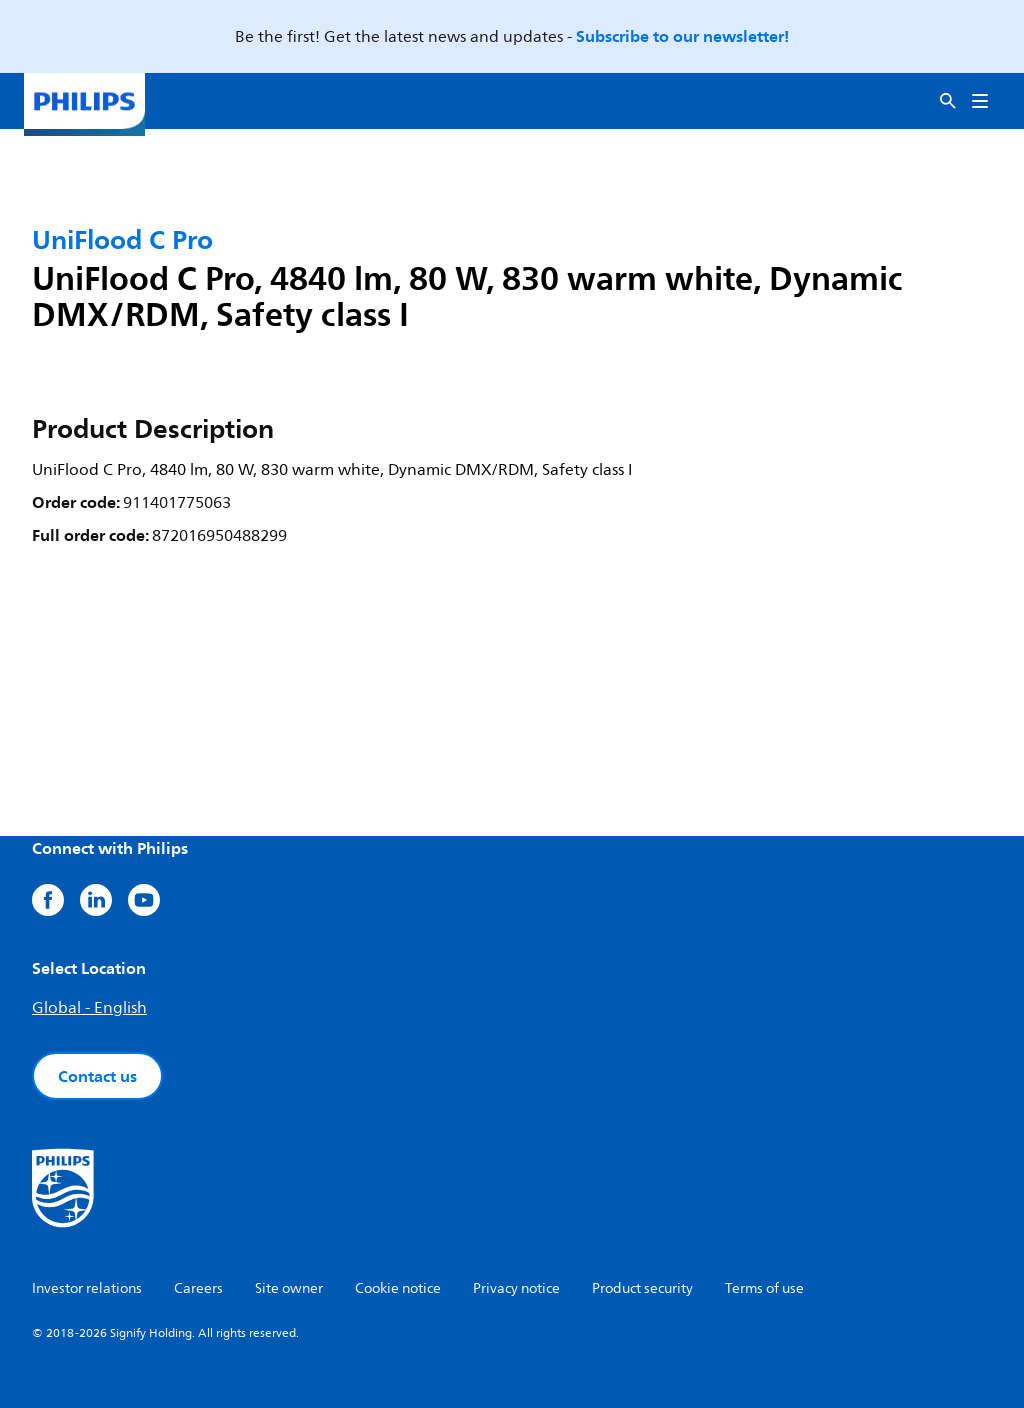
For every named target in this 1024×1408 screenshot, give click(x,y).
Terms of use (764, 1288)
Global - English (89, 1008)
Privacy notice (516, 1288)
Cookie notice (398, 1288)
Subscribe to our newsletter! (682, 36)
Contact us (97, 1076)
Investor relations (87, 1288)
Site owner (289, 1288)
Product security (642, 1288)
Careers (198, 1288)
